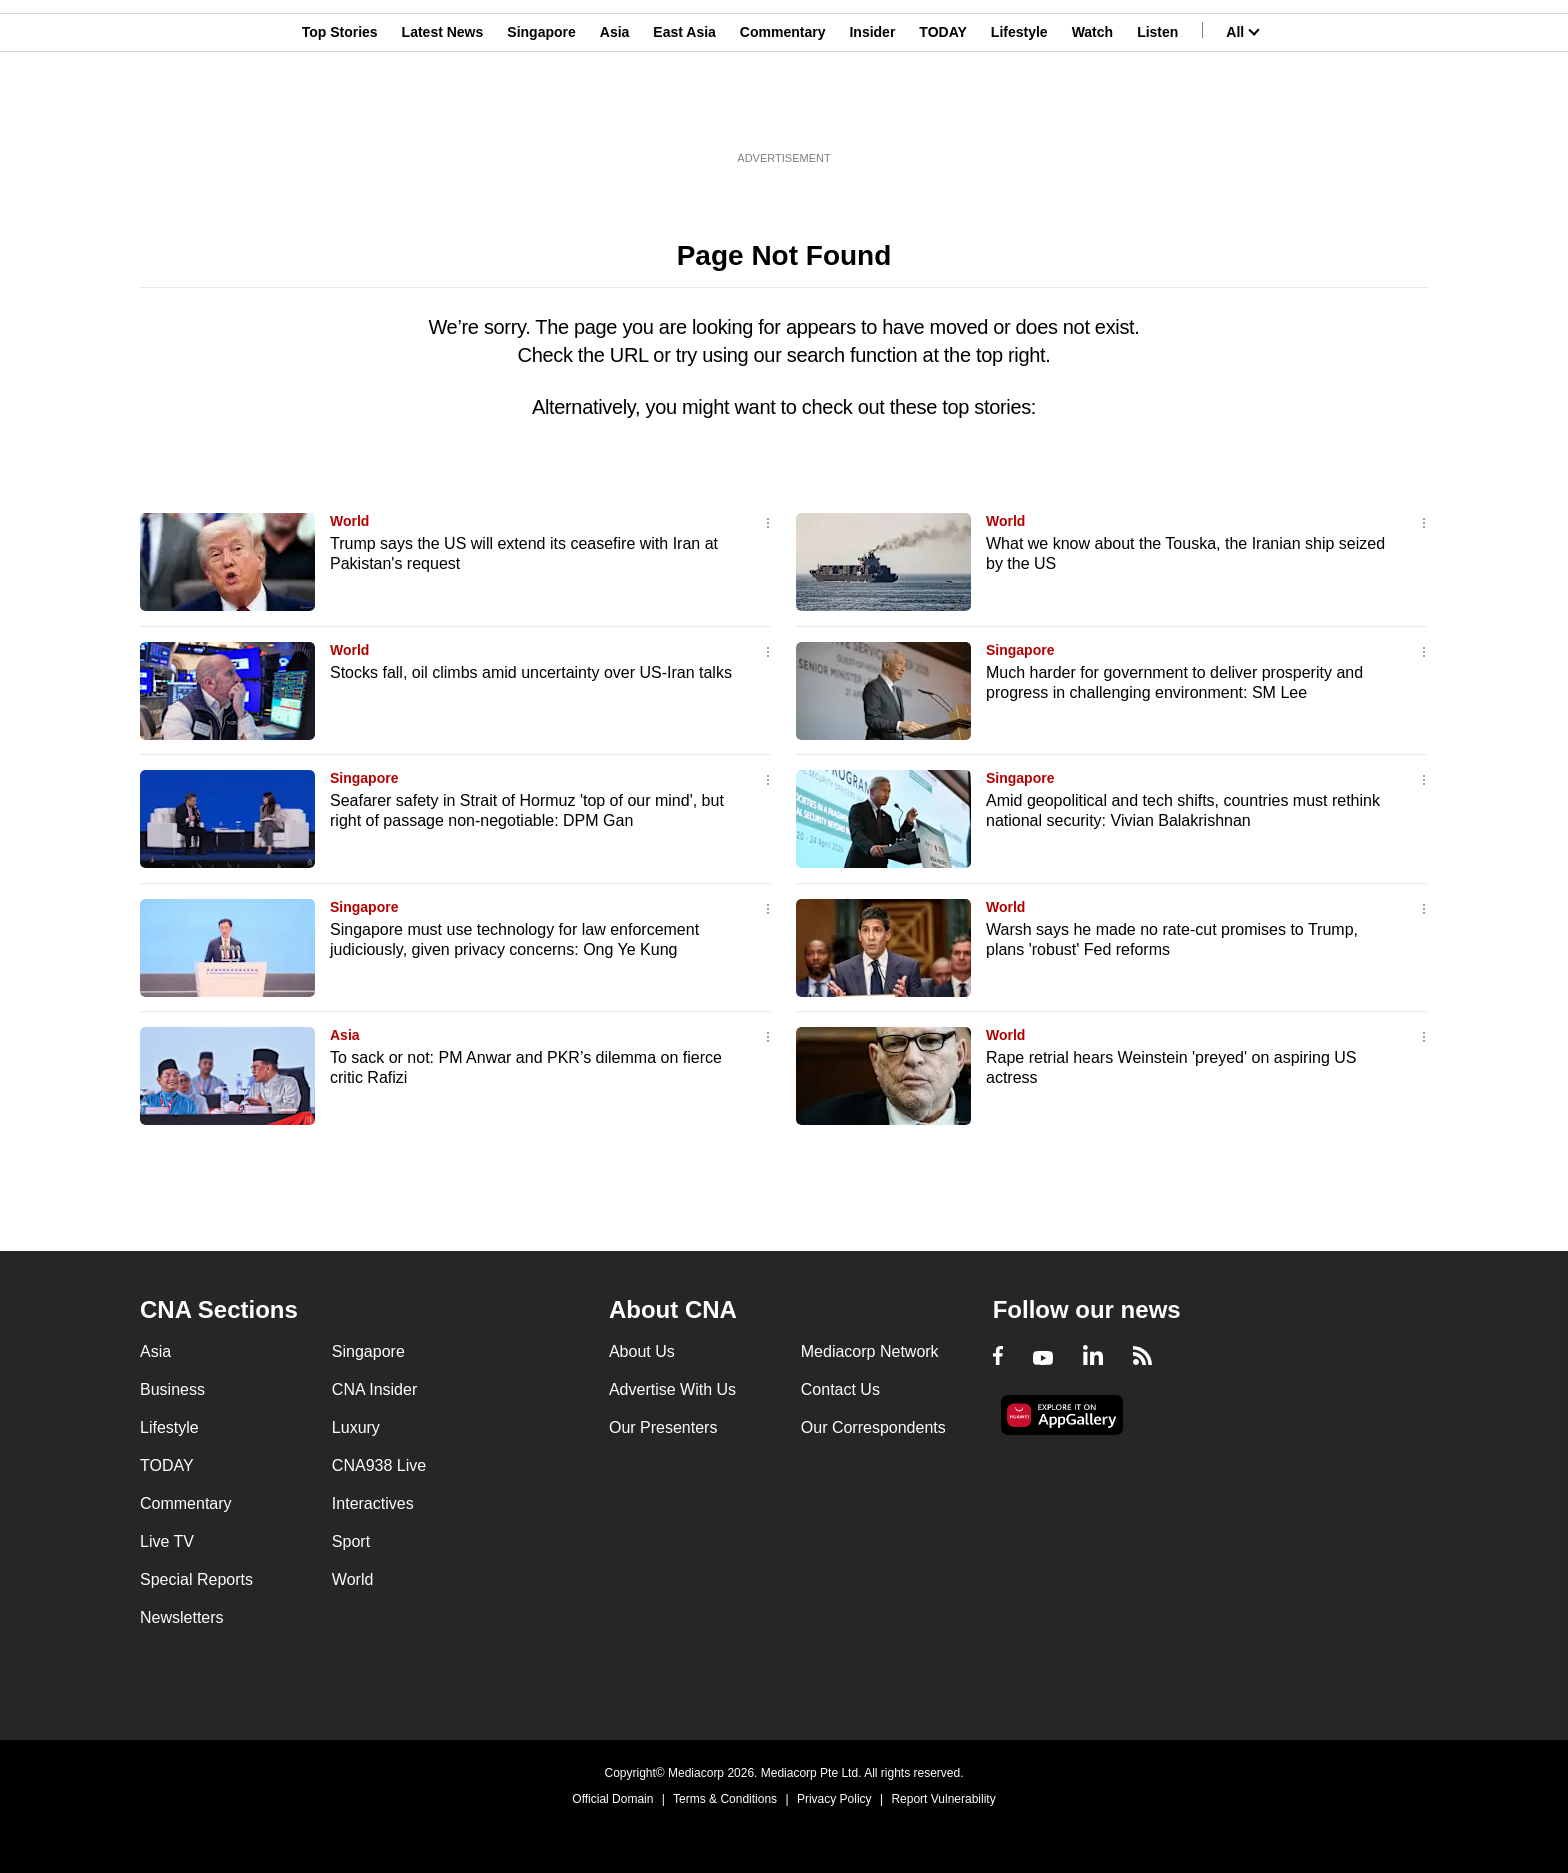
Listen (1157, 113)
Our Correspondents (873, 1427)
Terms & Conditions (725, 1799)
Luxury (356, 1427)
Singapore (541, 113)
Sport (351, 1541)
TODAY (942, 113)
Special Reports (196, 1579)
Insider (872, 113)
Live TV (167, 1541)
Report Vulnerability (943, 1799)
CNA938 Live (379, 1465)
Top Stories (340, 113)
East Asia (684, 113)
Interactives (373, 1503)
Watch (1092, 113)
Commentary (783, 113)
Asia (615, 113)
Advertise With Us (672, 1389)
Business (172, 1389)
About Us (642, 1351)
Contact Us (840, 1389)
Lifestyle (1019, 113)
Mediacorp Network (870, 1351)
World (349, 521)
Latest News (443, 113)
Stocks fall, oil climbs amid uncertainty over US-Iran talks (531, 672)
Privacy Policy (834, 1799)
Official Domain (612, 1799)
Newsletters (182, 1617)
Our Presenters (663, 1427)
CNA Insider (374, 1389)
